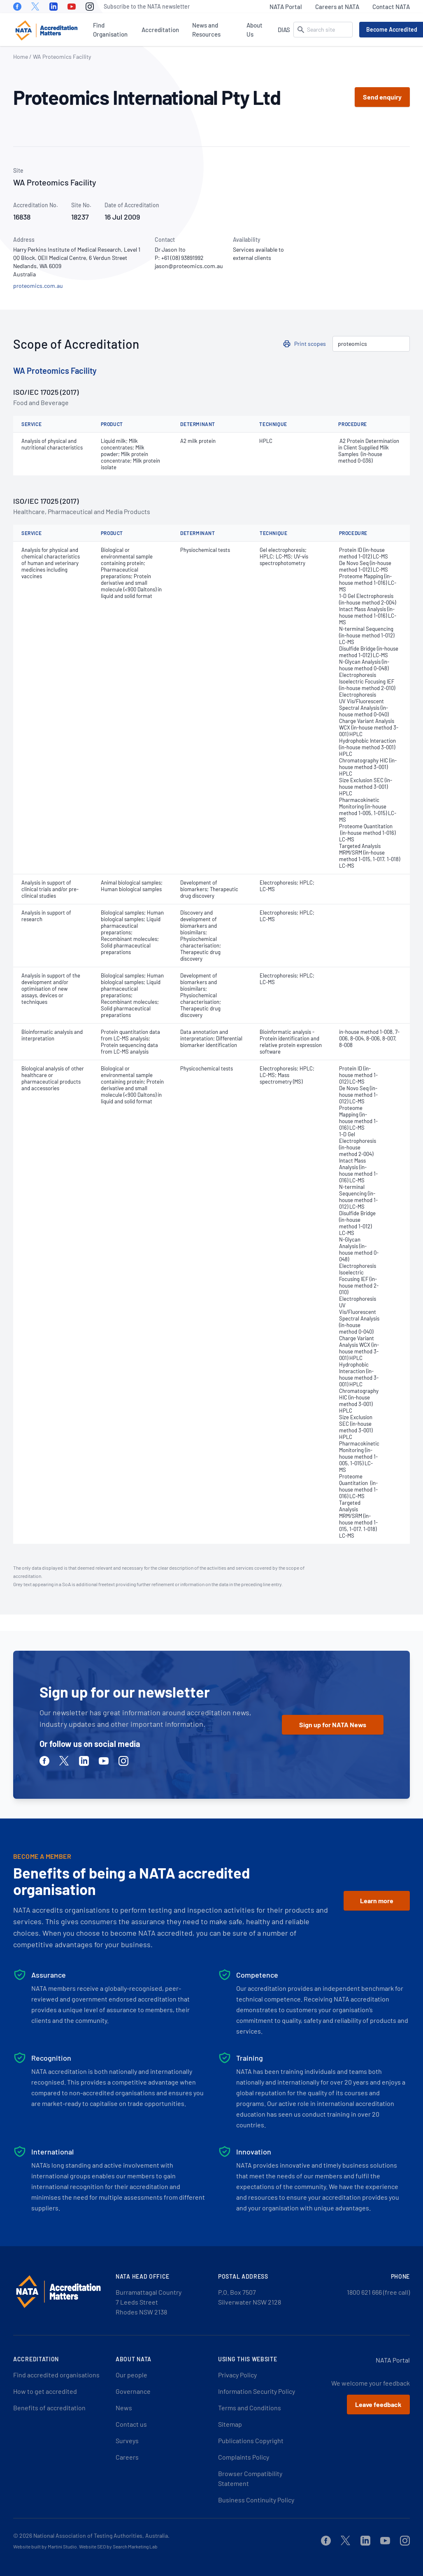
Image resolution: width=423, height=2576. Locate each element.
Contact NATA (391, 6)
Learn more (376, 1900)
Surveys (127, 2440)
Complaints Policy (243, 2457)
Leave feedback (378, 2404)
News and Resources (206, 29)
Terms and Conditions (249, 2408)
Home (20, 56)
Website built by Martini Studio (45, 2546)
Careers (127, 2457)
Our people (131, 2375)
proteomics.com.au (38, 285)
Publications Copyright (251, 2440)
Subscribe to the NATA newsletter (147, 6)
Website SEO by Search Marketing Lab (118, 2546)
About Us (254, 29)
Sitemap (230, 2424)
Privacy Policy (237, 2375)
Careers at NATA (337, 6)
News (124, 2408)
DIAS (284, 29)
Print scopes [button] (310, 343)
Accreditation (160, 29)
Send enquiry (382, 97)
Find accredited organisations (56, 2375)
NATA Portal (286, 6)
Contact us (131, 2424)
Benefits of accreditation (49, 2408)
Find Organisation (110, 29)
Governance (133, 2391)
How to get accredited (45, 2391)
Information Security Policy (256, 2391)
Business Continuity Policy (256, 2500)
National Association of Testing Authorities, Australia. (101, 2535)
